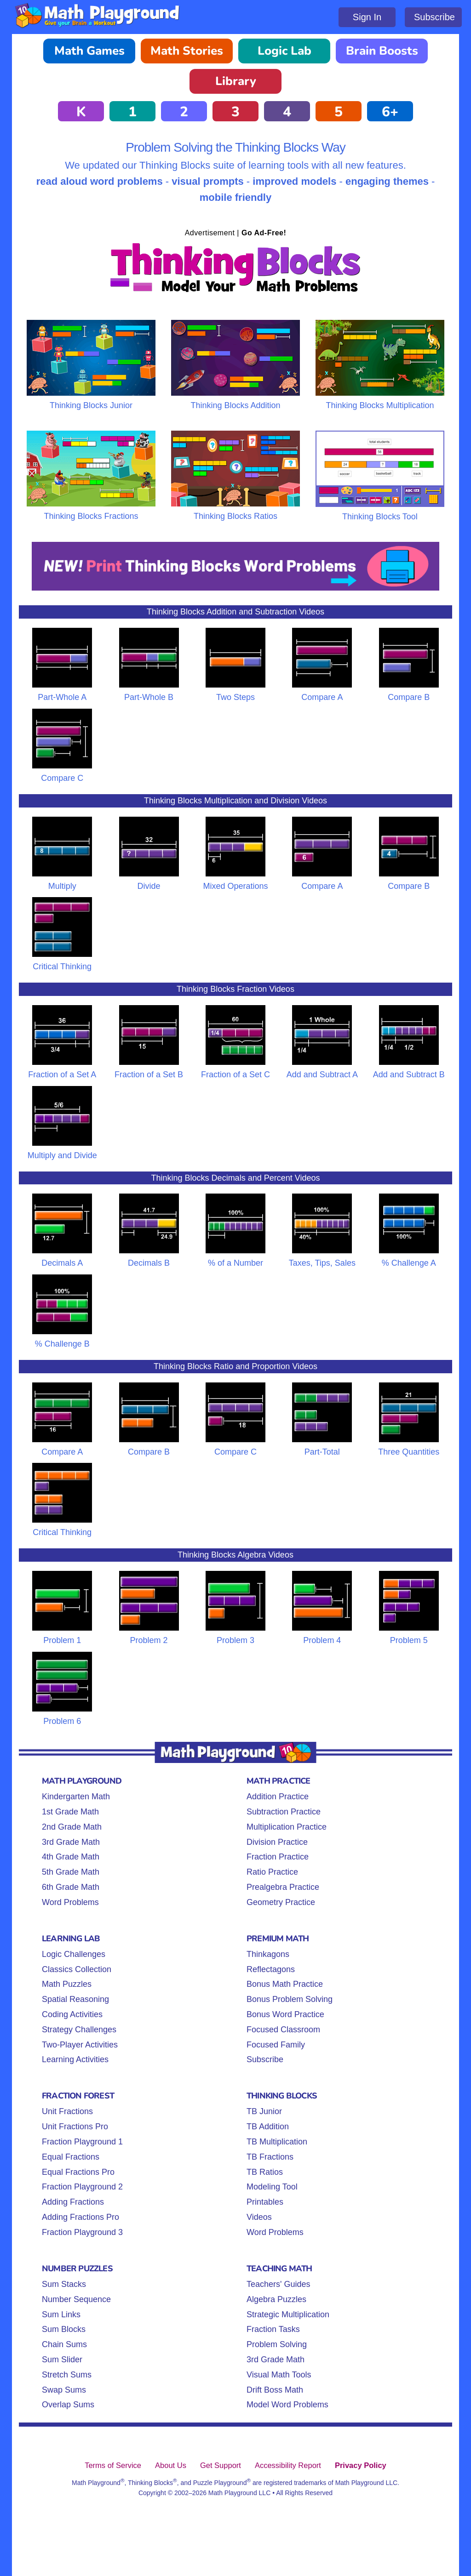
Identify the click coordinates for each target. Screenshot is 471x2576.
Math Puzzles (67, 1984)
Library (235, 81)
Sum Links (61, 2314)
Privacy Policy (360, 2465)
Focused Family (276, 2044)
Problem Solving (277, 2344)
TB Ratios (265, 2172)
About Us (170, 2465)
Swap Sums (64, 2389)
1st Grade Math (70, 1811)
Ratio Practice (272, 1872)
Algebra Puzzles (276, 2299)
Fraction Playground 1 (82, 2141)
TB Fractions (270, 2156)
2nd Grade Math (72, 1826)
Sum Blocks (64, 2329)
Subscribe (434, 17)
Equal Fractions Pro (78, 2172)
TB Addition (268, 2126)
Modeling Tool (272, 2186)
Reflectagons (271, 1969)
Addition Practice (278, 1796)
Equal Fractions (70, 2156)
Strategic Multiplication (288, 2314)
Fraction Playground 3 (82, 2232)
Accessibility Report (288, 2465)
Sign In (367, 17)
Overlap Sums (68, 2404)
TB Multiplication (277, 2141)
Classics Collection (76, 1969)
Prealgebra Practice (283, 1887)
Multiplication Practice (287, 1826)
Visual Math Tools (279, 2374)
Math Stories (186, 51)
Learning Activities (75, 2059)
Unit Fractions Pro (75, 2126)
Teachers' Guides (278, 2284)
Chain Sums (64, 2344)
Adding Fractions (73, 2201)
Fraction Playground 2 (82, 2186)
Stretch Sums (67, 2374)
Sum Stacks (64, 2284)
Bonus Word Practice (285, 2014)
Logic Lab (284, 51)
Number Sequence (76, 2299)
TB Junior (264, 2111)
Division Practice (277, 1842)
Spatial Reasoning (75, 1999)
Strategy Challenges (79, 2029)
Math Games (89, 51)
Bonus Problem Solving (290, 1999)
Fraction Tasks (273, 2329)
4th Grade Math (70, 1856)
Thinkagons (268, 1954)
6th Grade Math (70, 1887)
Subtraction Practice (284, 1811)
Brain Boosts (382, 51)
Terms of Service (113, 2465)
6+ (390, 111)
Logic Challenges (73, 1954)
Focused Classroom (283, 2029)
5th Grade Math (70, 1872)
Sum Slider (62, 2359)
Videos (259, 2217)
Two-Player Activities (80, 2044)
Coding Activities (72, 2014)
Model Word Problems (287, 2404)
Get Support (220, 2465)
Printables (265, 2201)
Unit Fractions (67, 2111)
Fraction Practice (278, 1856)
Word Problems (70, 1902)
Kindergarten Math (76, 1796)
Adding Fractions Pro (80, 2217)
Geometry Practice (281, 1902)
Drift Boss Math (275, 2389)
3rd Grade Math (71, 1842)
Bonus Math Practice (285, 1984)
